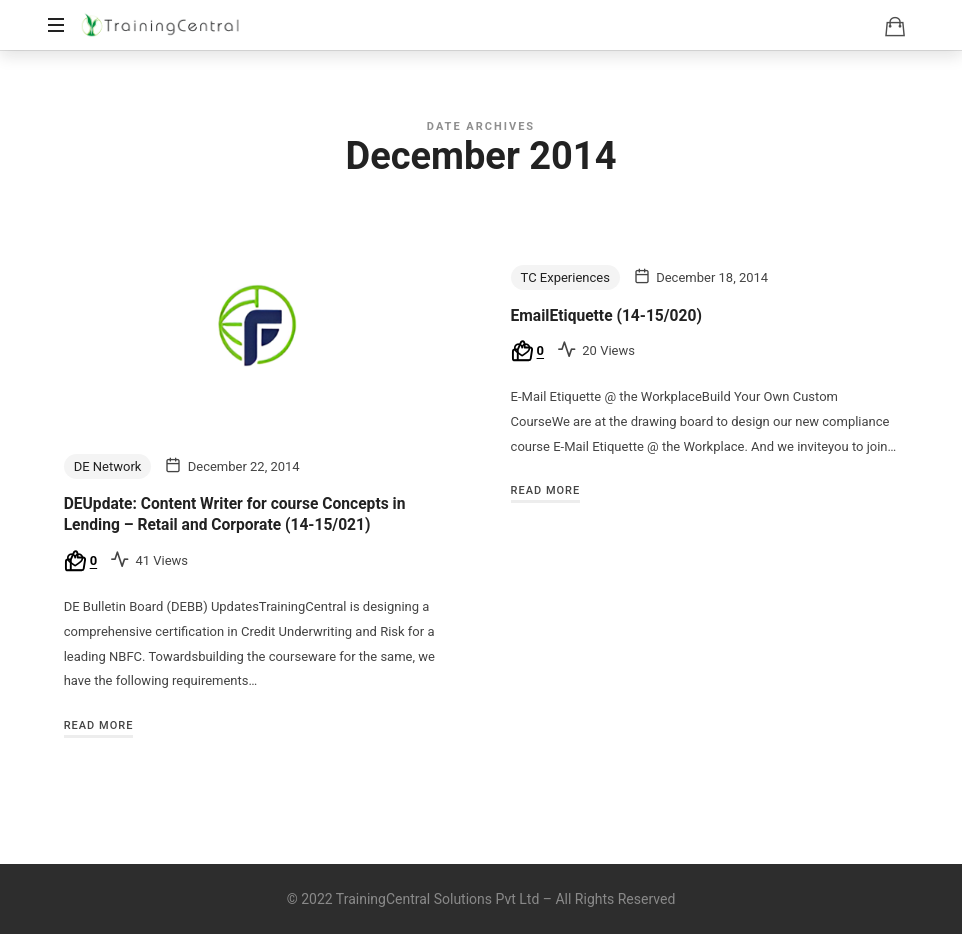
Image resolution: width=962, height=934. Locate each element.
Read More (99, 725)
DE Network (108, 466)
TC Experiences (565, 277)
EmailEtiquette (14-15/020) (606, 316)
